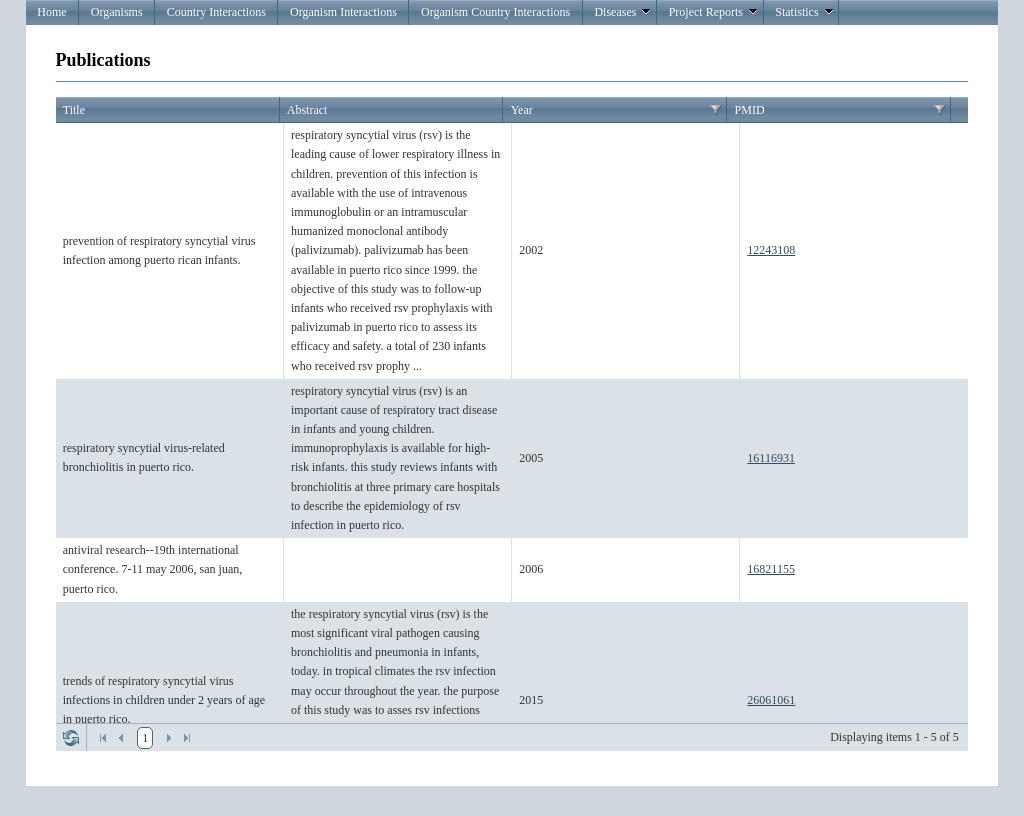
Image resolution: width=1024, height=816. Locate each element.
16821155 (771, 569)
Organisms (117, 12)
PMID (750, 110)
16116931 (771, 458)
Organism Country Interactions (495, 12)
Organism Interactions (343, 12)
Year (522, 110)
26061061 (771, 700)
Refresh (71, 738)
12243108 (771, 250)
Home (51, 12)
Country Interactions (216, 12)
